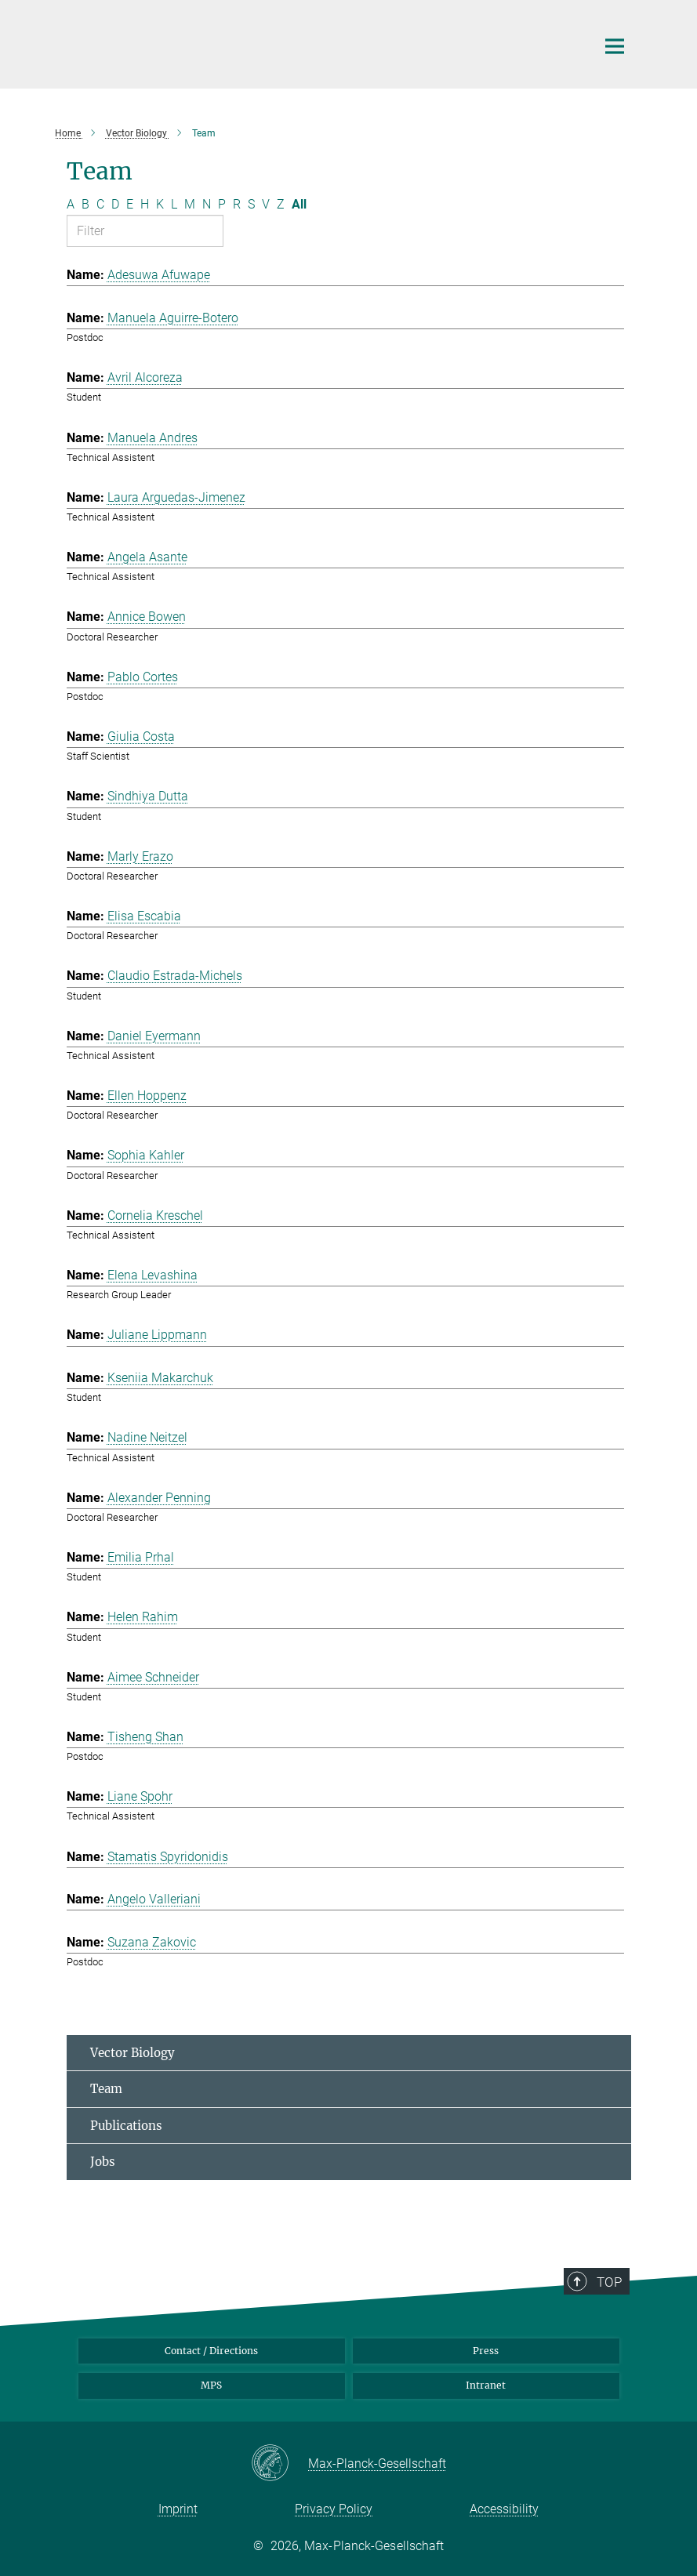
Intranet (486, 2385)
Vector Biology (132, 2052)
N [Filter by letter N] (206, 204)
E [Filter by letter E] (129, 204)
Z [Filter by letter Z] (281, 204)
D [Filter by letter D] (115, 204)
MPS (211, 2385)
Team (106, 2088)
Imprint (178, 2509)
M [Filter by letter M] (189, 204)
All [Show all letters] (299, 204)
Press (486, 2350)
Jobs (102, 2161)
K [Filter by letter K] (160, 204)
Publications (126, 2125)
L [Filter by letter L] (174, 204)
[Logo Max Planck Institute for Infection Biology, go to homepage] (321, 42)
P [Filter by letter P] (222, 204)
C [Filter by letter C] (100, 204)
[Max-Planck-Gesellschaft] (279, 2464)
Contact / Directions (211, 2350)
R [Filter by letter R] (237, 204)
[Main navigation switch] (614, 46)
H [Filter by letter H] (144, 204)
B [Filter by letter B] (85, 204)
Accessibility (504, 2509)
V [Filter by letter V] (266, 204)
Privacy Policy (333, 2509)
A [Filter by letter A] (70, 204)
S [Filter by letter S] (251, 204)
